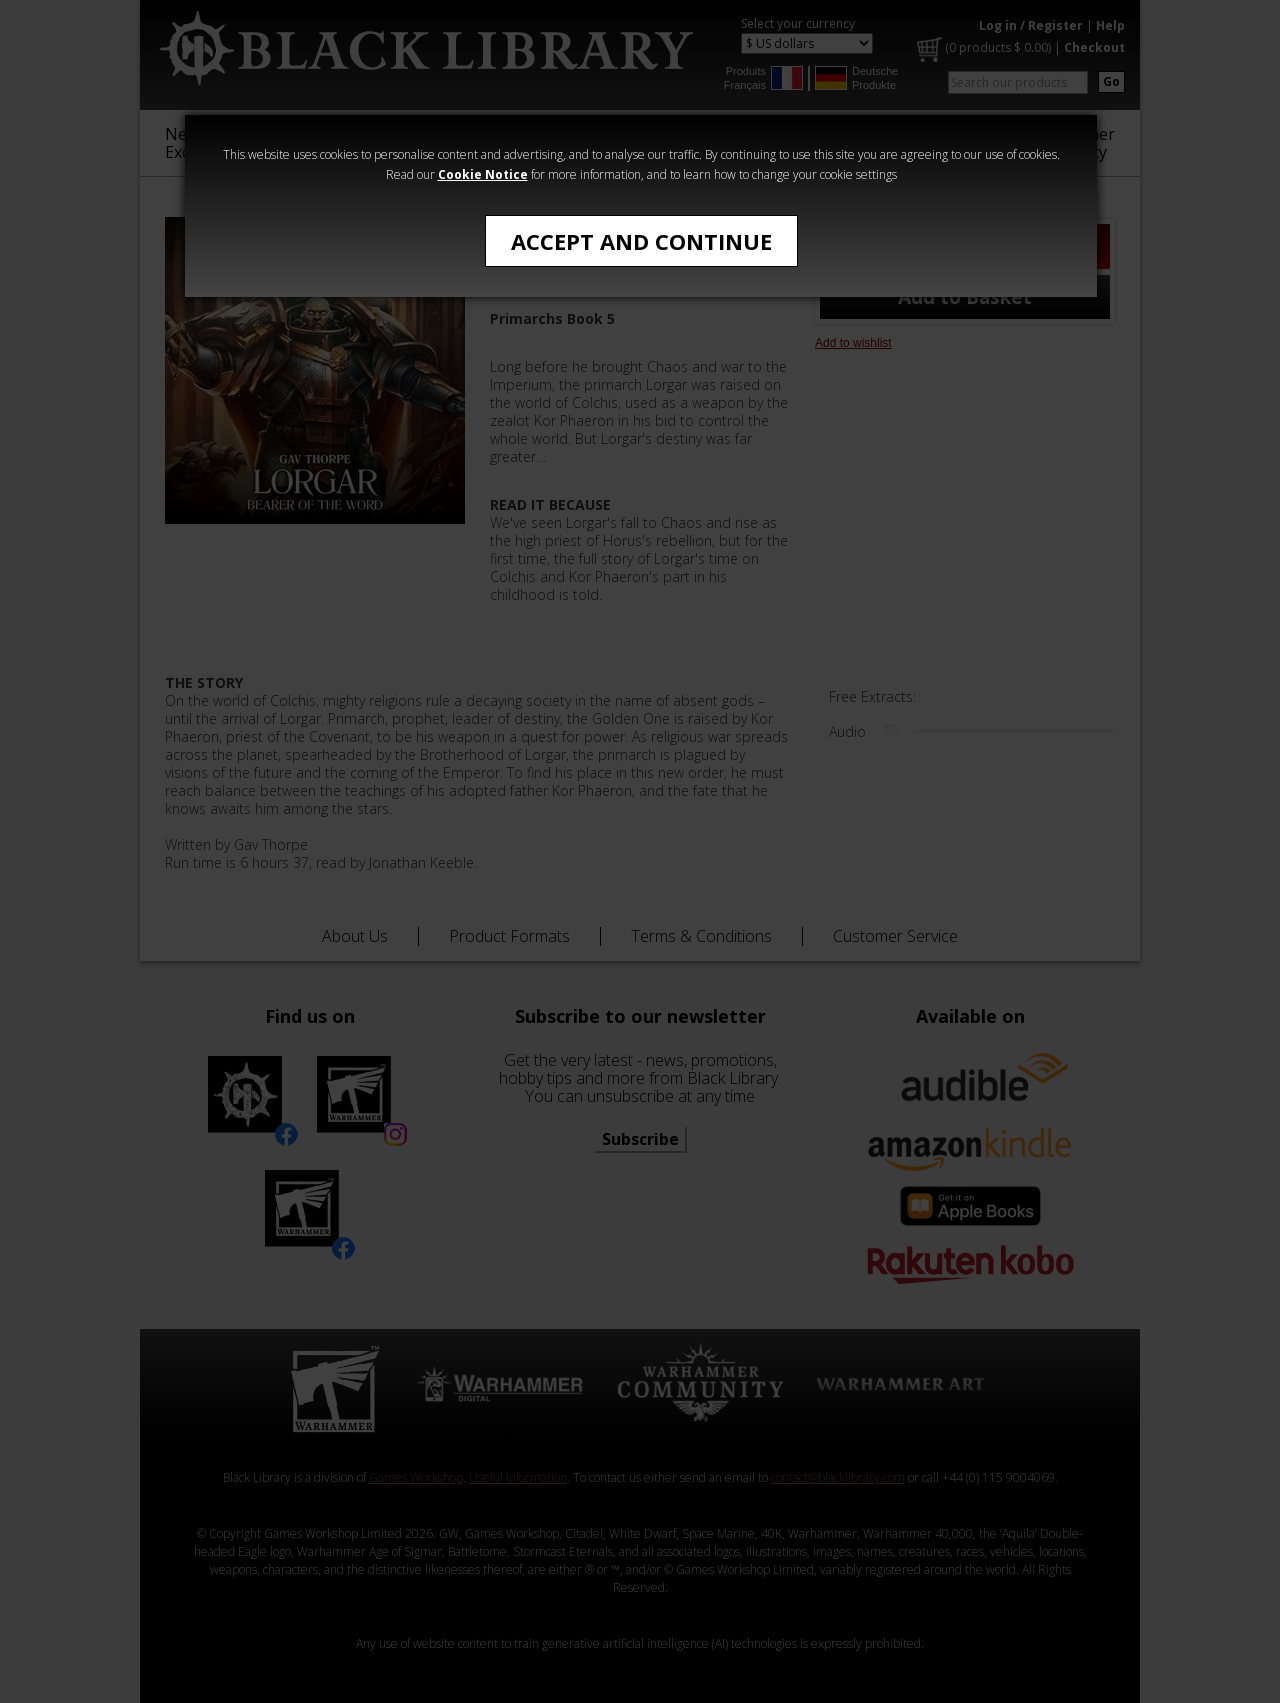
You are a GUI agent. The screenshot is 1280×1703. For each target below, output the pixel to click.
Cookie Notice (483, 174)
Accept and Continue (641, 241)
